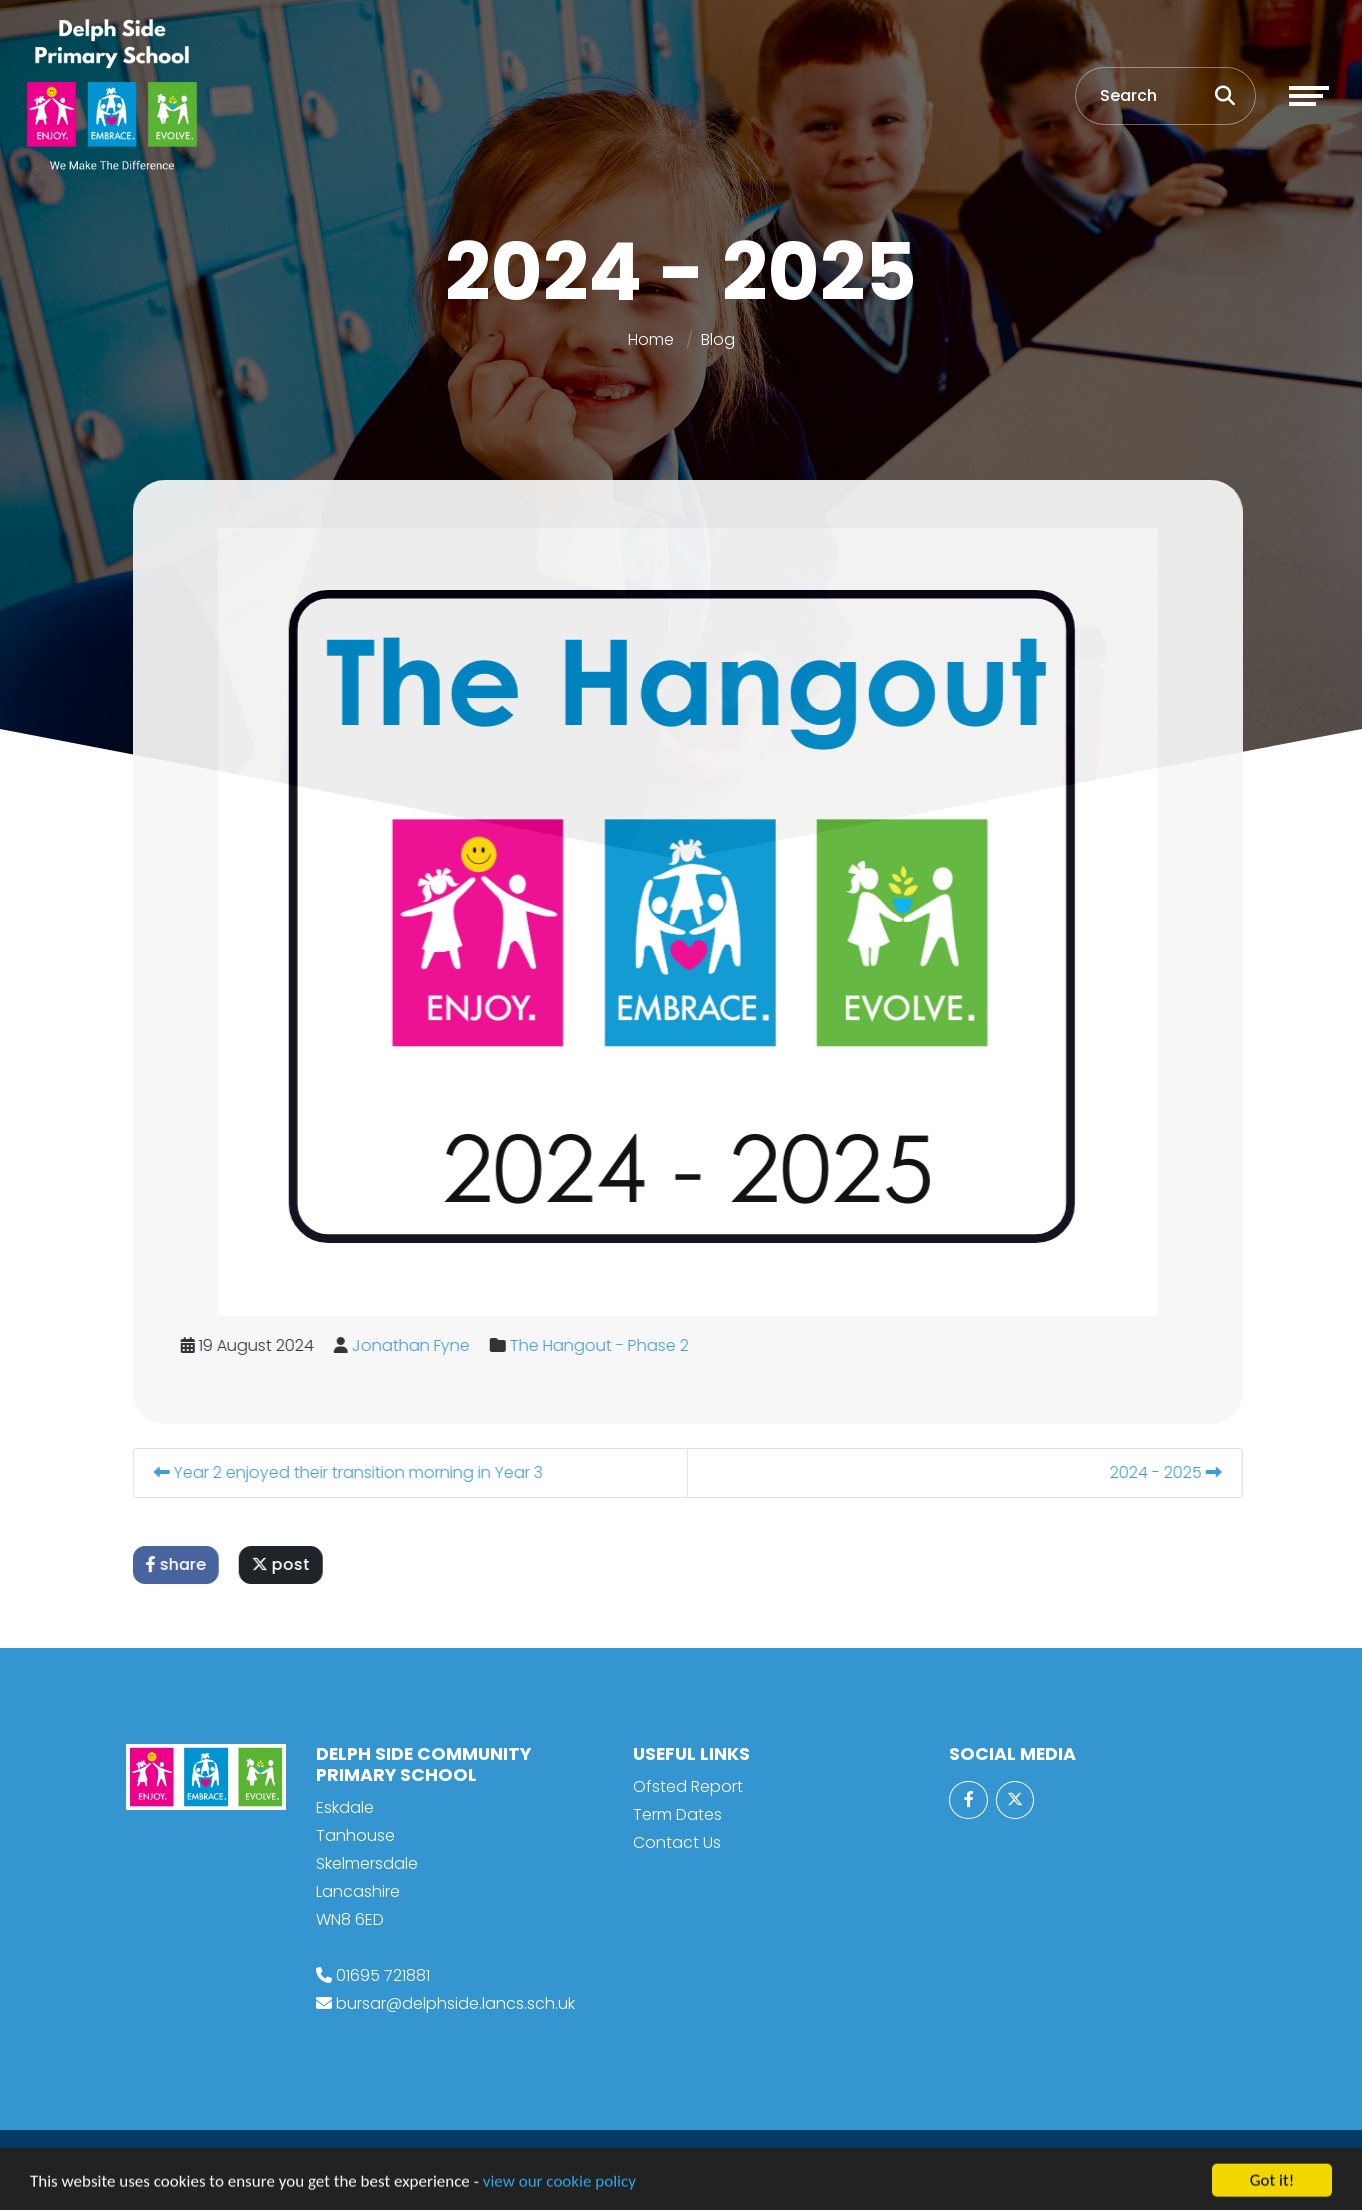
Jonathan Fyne (424, 1345)
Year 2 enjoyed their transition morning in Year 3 (361, 1472)
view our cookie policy (559, 2192)
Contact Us (677, 1842)
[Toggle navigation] (1309, 96)
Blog (718, 339)
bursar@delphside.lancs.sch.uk (455, 2003)
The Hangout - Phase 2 (612, 1345)
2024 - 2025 (1179, 1472)
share (189, 1564)
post (294, 1564)
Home (651, 339)
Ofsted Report (688, 1786)
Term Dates (677, 1814)
